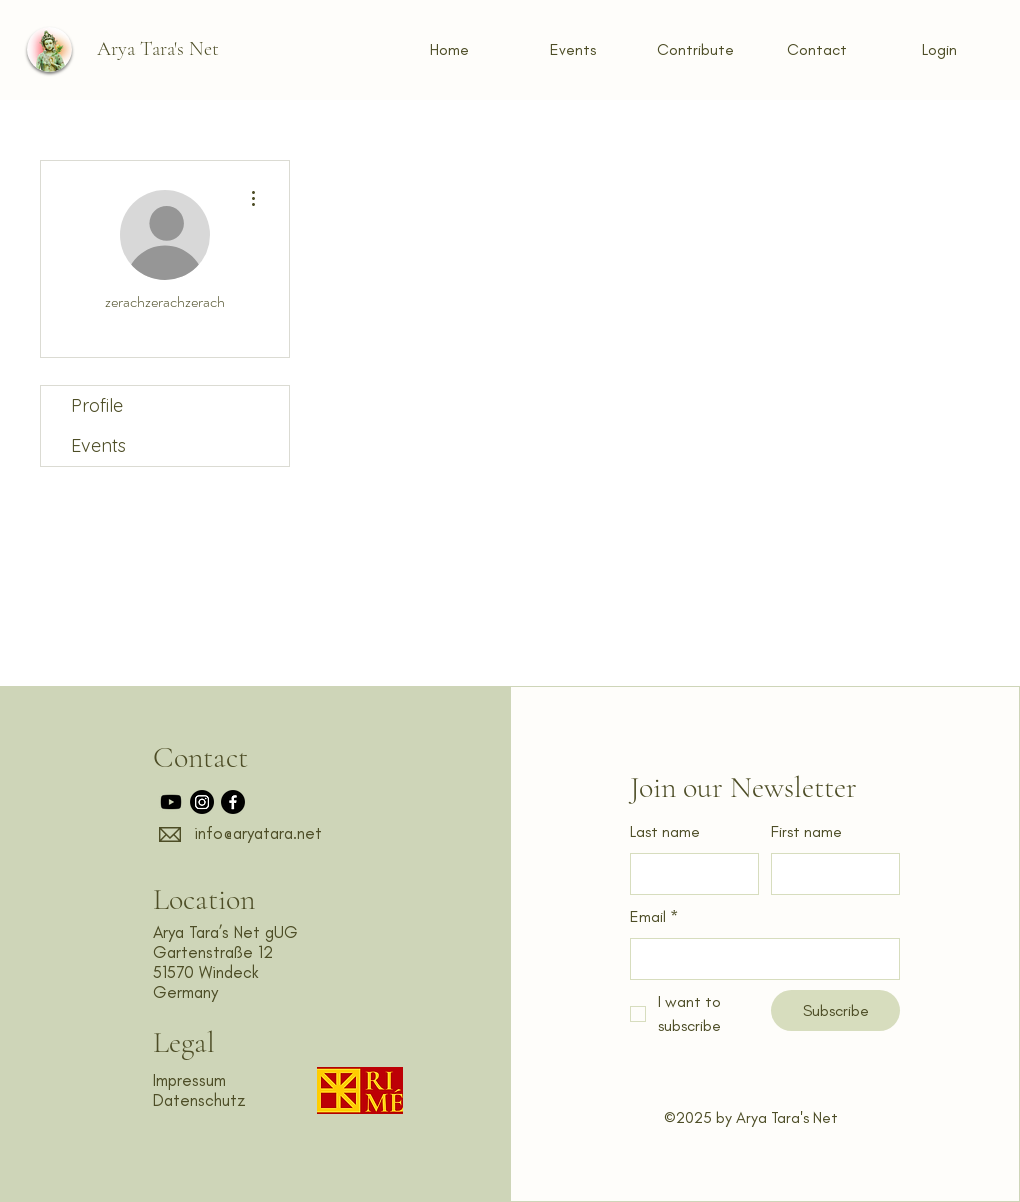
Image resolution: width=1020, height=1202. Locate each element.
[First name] (829, 874)
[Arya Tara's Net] (157, 49)
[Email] (759, 959)
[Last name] (688, 874)
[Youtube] (171, 802)
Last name (665, 831)
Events (98, 445)
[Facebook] (233, 802)
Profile (97, 405)
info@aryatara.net (258, 833)
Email (654, 917)
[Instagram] (202, 802)
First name (806, 831)
